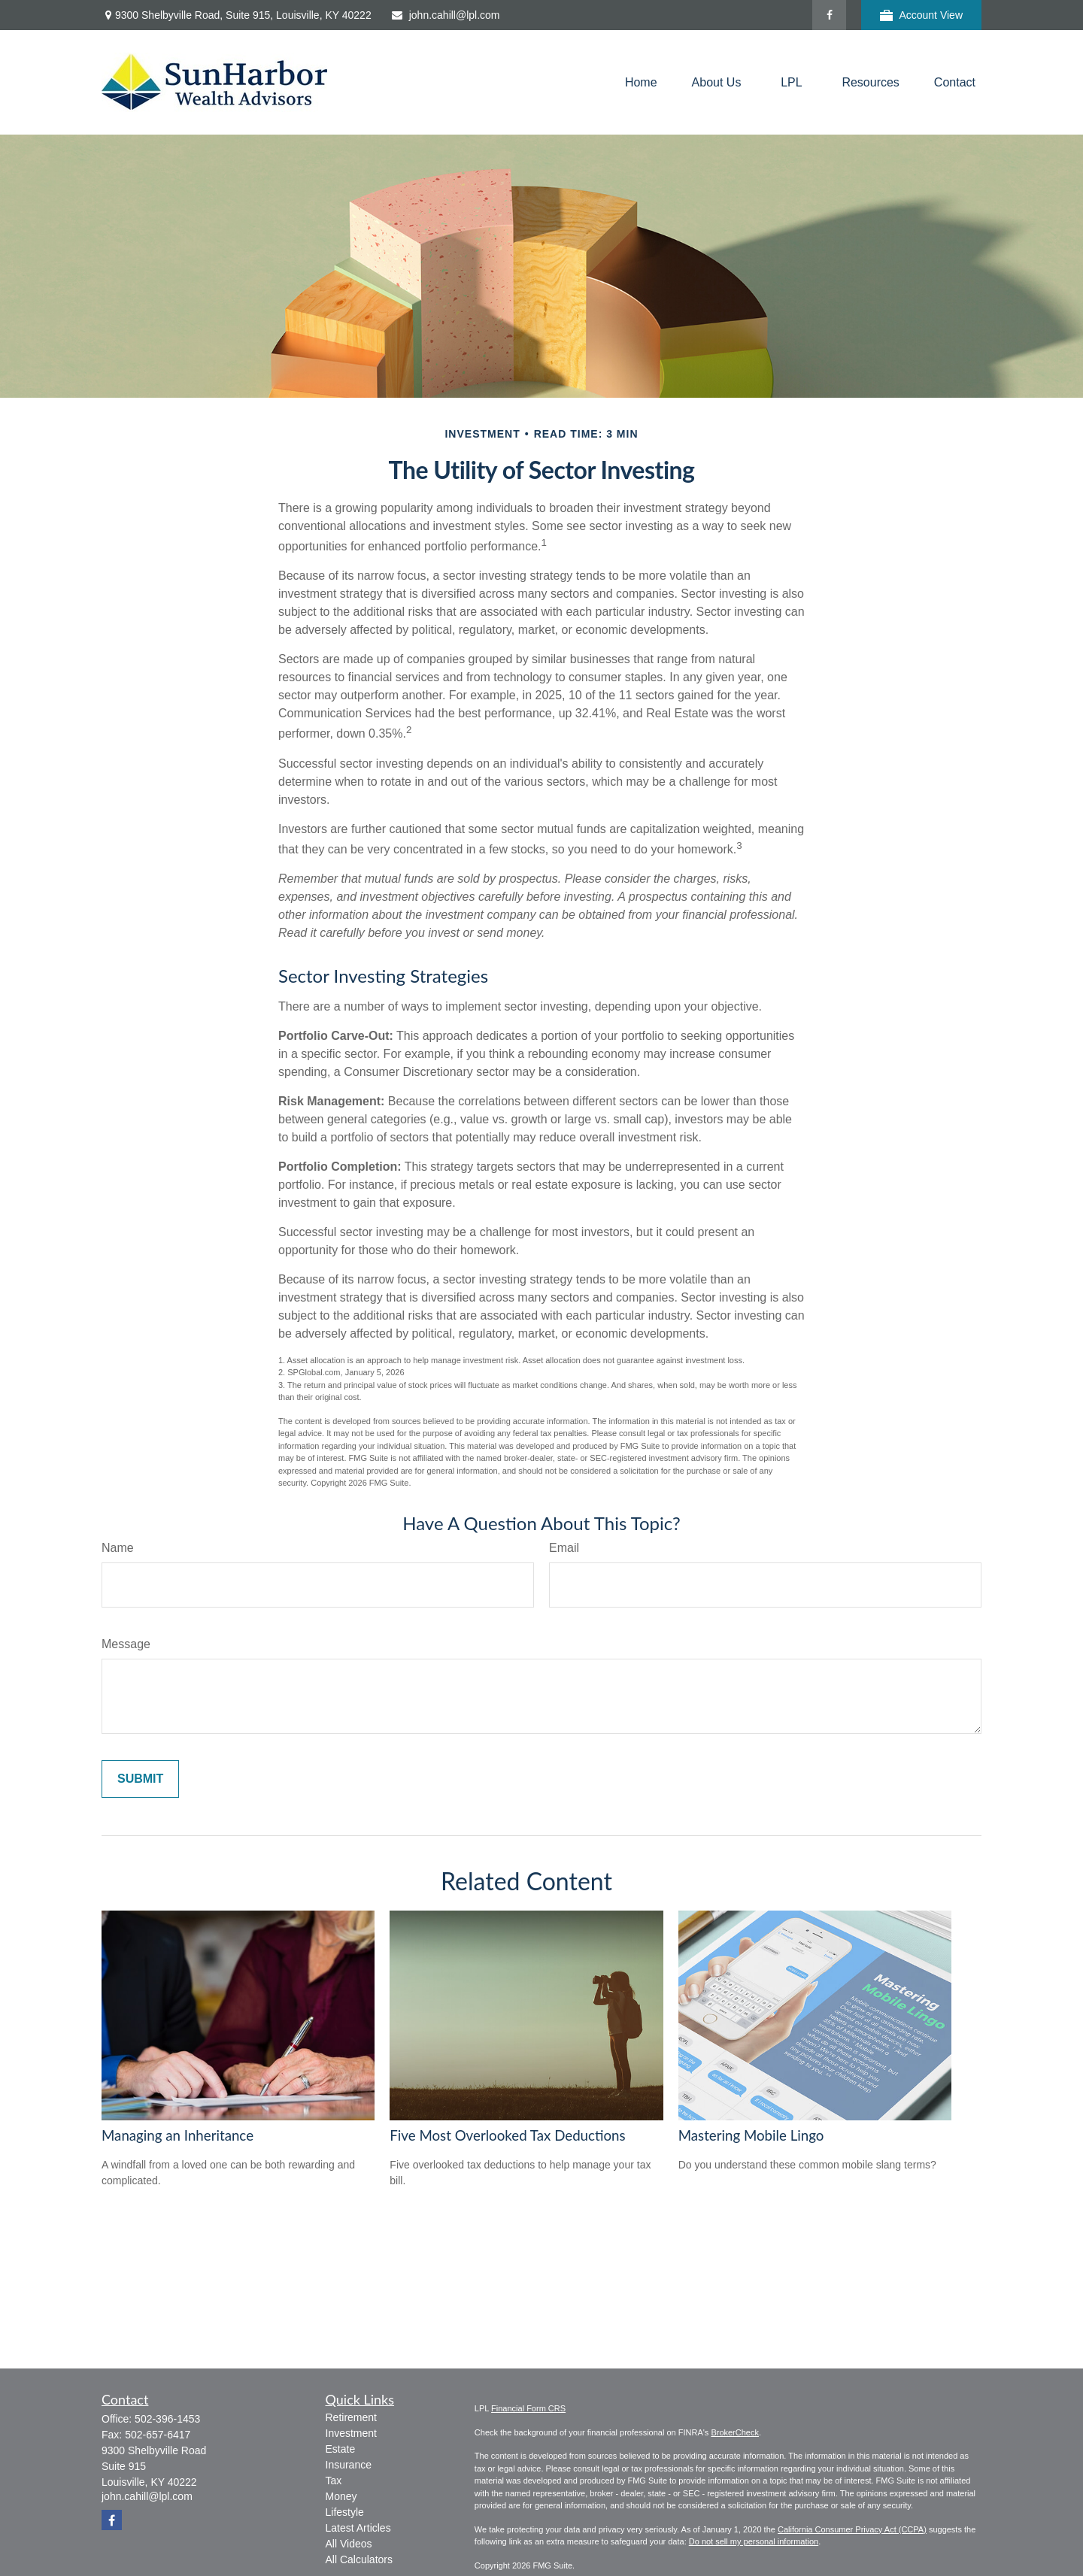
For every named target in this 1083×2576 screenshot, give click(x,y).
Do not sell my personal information (753, 2541)
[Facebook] (829, 15)
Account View (921, 15)
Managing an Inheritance (177, 2135)
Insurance (349, 2465)
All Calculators (359, 2559)
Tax (334, 2480)
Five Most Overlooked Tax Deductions (507, 2135)
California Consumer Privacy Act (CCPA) (852, 2529)
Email (564, 1547)
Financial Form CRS (528, 2408)
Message (126, 1644)
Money (341, 2496)
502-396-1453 (167, 2419)
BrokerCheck (735, 2432)
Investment (351, 2433)
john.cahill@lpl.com (445, 15)
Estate (341, 2449)
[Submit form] (140, 1779)
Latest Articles (358, 2528)
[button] (641, 82)
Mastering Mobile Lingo (751, 2135)
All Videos (349, 2544)
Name (118, 1547)
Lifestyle (345, 2512)
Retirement (351, 2417)
